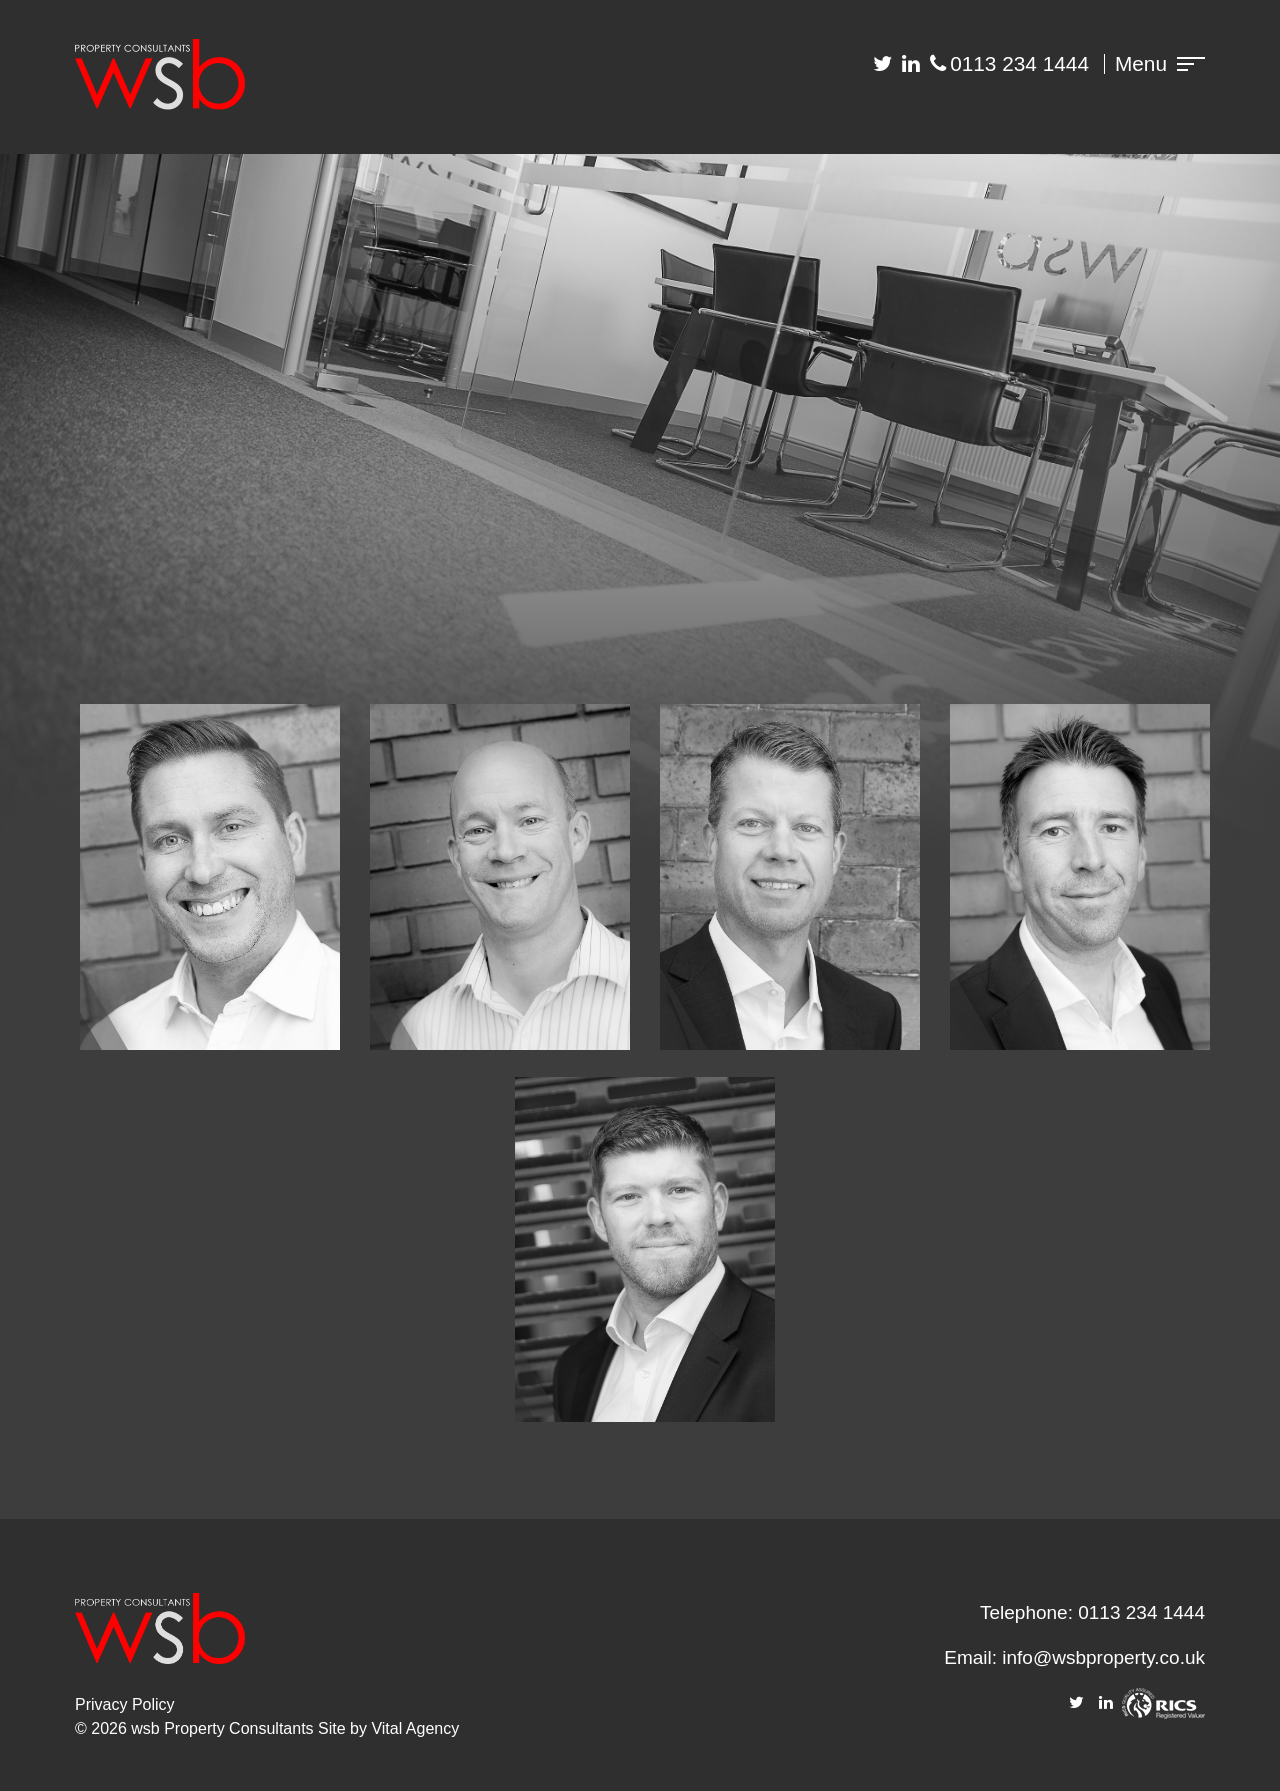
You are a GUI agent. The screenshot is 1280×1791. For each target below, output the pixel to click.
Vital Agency (415, 1728)
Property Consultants (238, 1728)
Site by (344, 1728)
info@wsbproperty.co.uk (1103, 1657)
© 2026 (103, 1728)
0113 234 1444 (1019, 63)
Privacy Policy (125, 1704)
